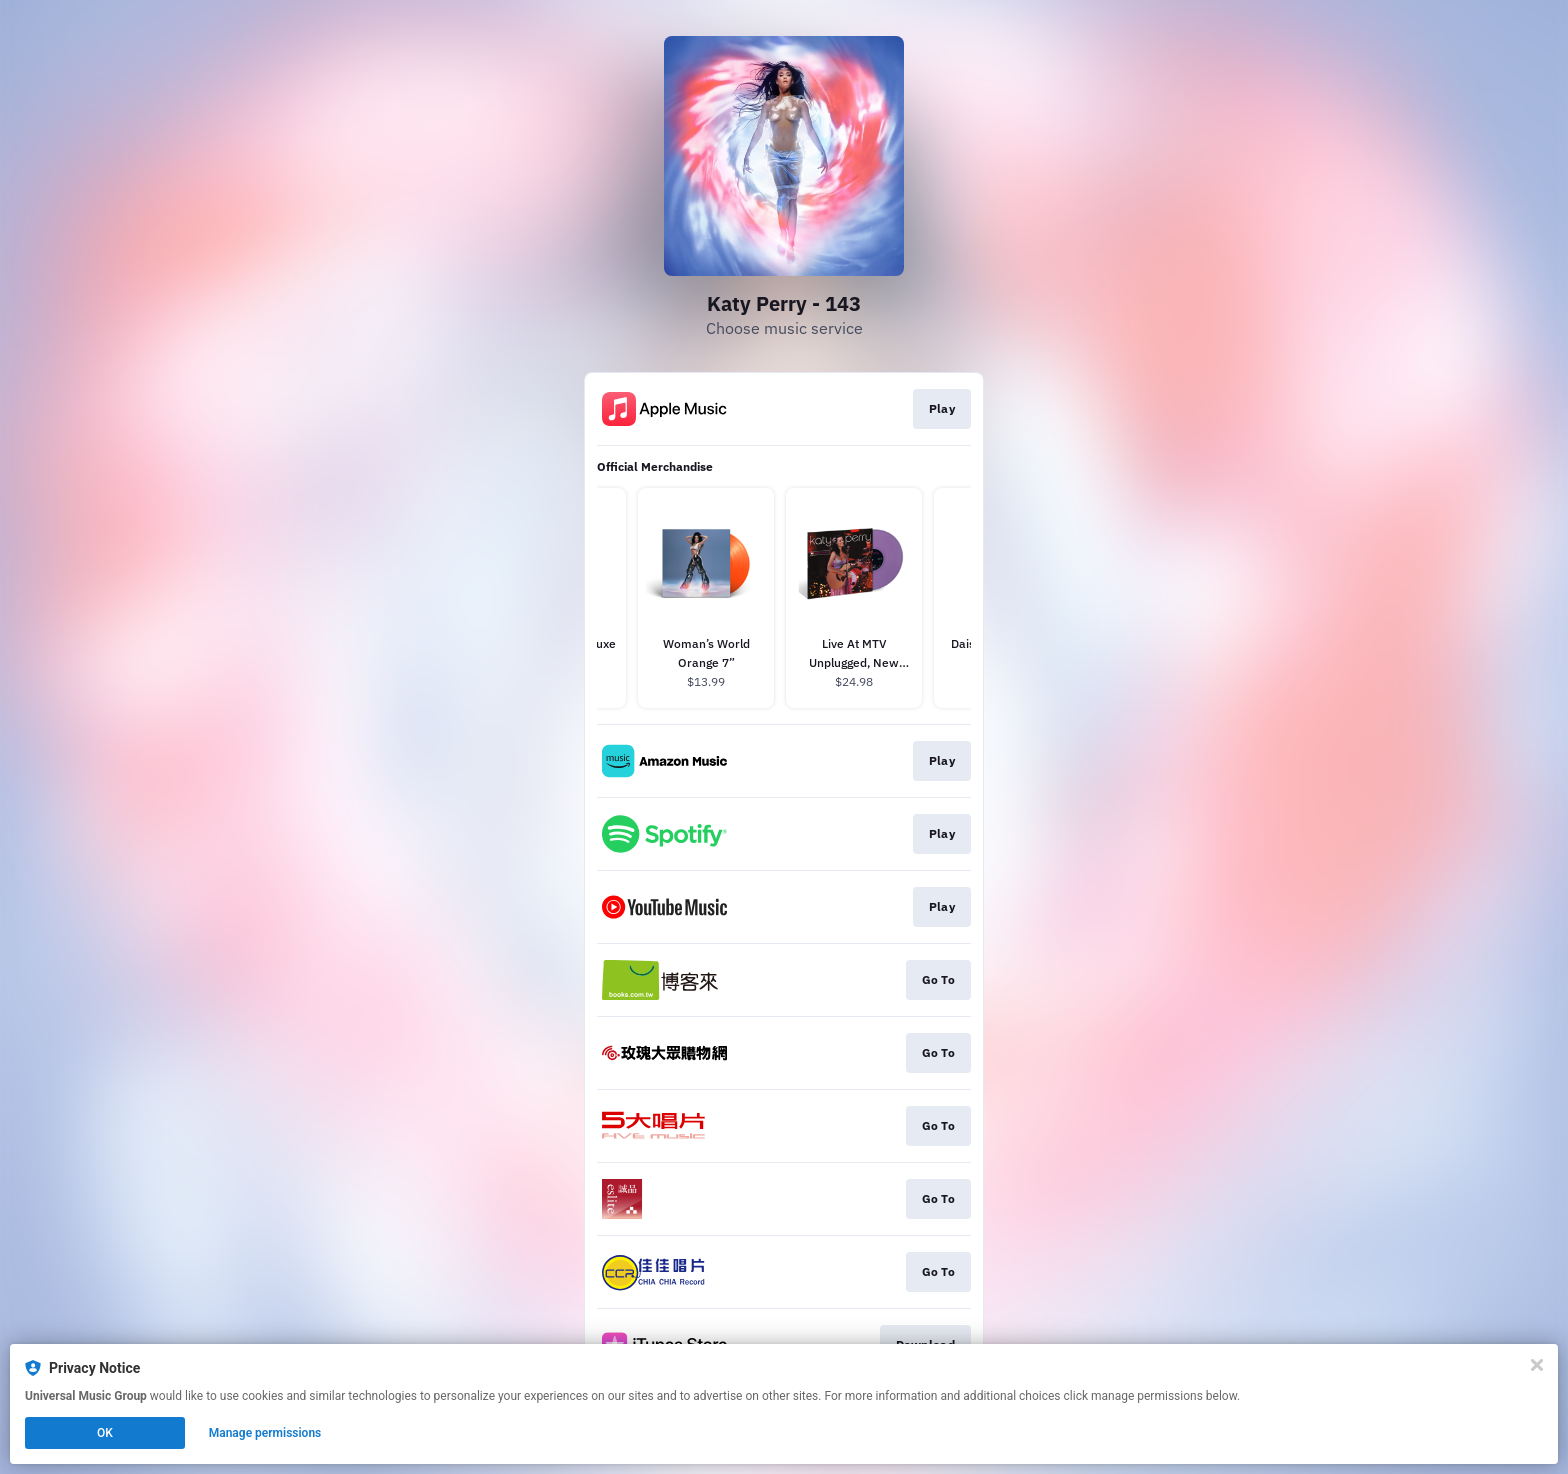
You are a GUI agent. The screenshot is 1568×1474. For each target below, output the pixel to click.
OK (105, 1433)
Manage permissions (265, 1433)
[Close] (1537, 1365)
